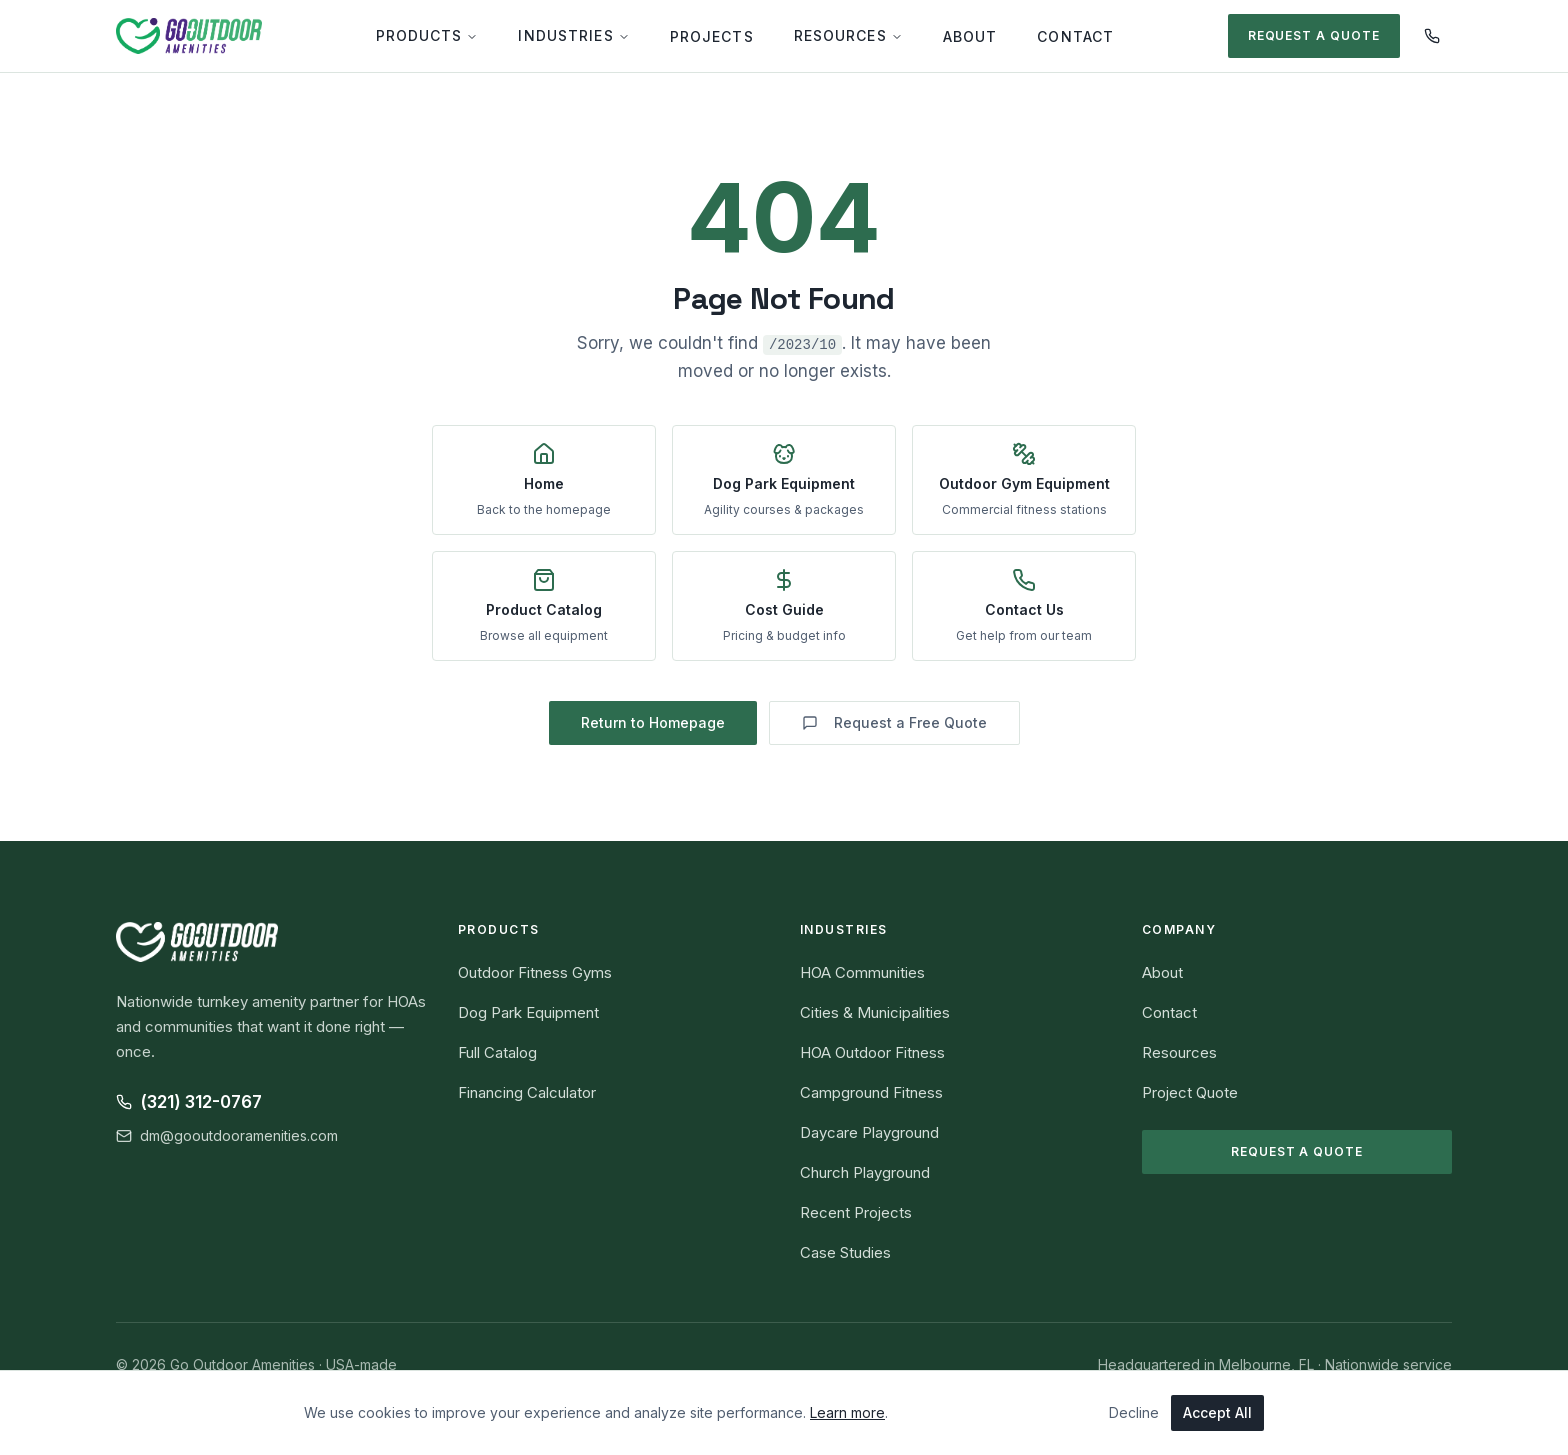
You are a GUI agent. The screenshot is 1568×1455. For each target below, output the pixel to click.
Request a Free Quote (894, 722)
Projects (712, 36)
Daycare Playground (869, 1132)
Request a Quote (1314, 35)
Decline (1134, 1412)
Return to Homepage (653, 722)
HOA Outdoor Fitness (872, 1052)
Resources (848, 35)
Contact (1075, 36)
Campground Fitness (871, 1092)
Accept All (1217, 1412)
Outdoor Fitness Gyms (535, 972)
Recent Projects (856, 1212)
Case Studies (845, 1252)
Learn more (847, 1412)
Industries (573, 35)
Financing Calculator (527, 1092)
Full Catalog (497, 1052)
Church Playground (865, 1172)
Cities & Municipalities (875, 1012)
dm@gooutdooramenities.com (227, 1135)
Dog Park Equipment (528, 1012)
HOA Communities (862, 972)
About (970, 36)
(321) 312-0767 (189, 1102)
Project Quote (1190, 1092)
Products (427, 35)
